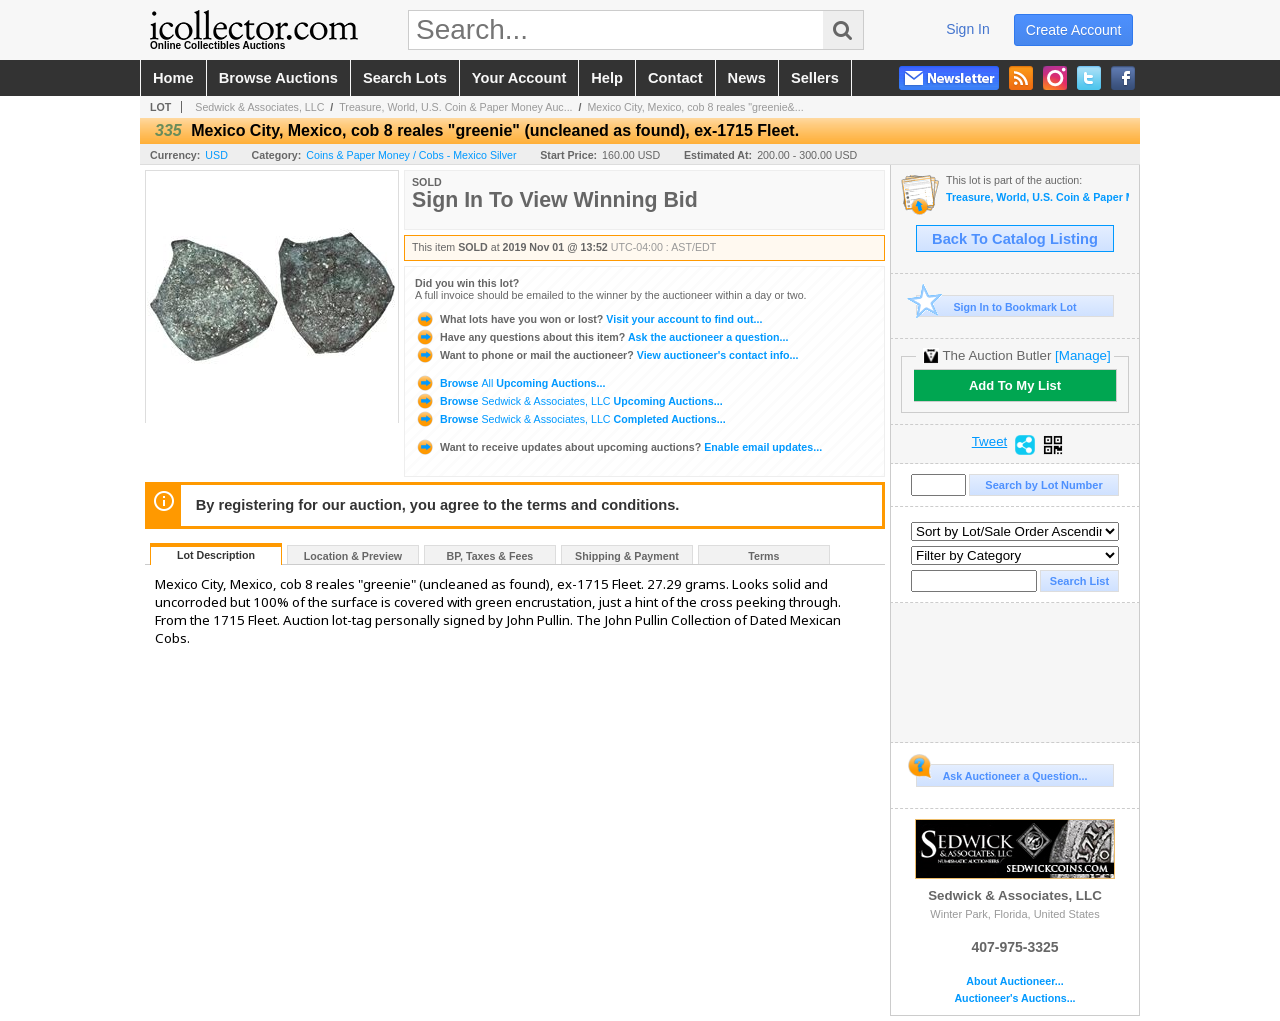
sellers (815, 78)
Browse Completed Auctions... (570, 419)
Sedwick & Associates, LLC (259, 107)
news (747, 78)
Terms (763, 556)
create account (1074, 30)
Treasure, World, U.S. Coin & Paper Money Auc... (455, 107)
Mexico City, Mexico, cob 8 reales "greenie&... (695, 107)
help (607, 78)
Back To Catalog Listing (1015, 239)
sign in (968, 29)
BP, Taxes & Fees (490, 556)
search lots (405, 78)
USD (216, 155)
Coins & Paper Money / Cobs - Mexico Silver (411, 155)
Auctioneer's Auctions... (1014, 998)
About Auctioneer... (1014, 981)
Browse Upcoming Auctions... (510, 383)
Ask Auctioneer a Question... (1001, 773)
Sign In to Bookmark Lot (996, 306)
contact (675, 78)
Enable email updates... (618, 447)
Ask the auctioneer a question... (601, 337)
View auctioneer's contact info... (606, 355)
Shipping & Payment (627, 556)
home (173, 78)
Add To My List (1015, 385)
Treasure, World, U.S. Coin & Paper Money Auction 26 (1037, 197)
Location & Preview (353, 556)
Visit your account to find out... (588, 319)
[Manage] (1082, 355)
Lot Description (216, 555)
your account (519, 78)
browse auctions (278, 78)
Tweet (990, 442)
